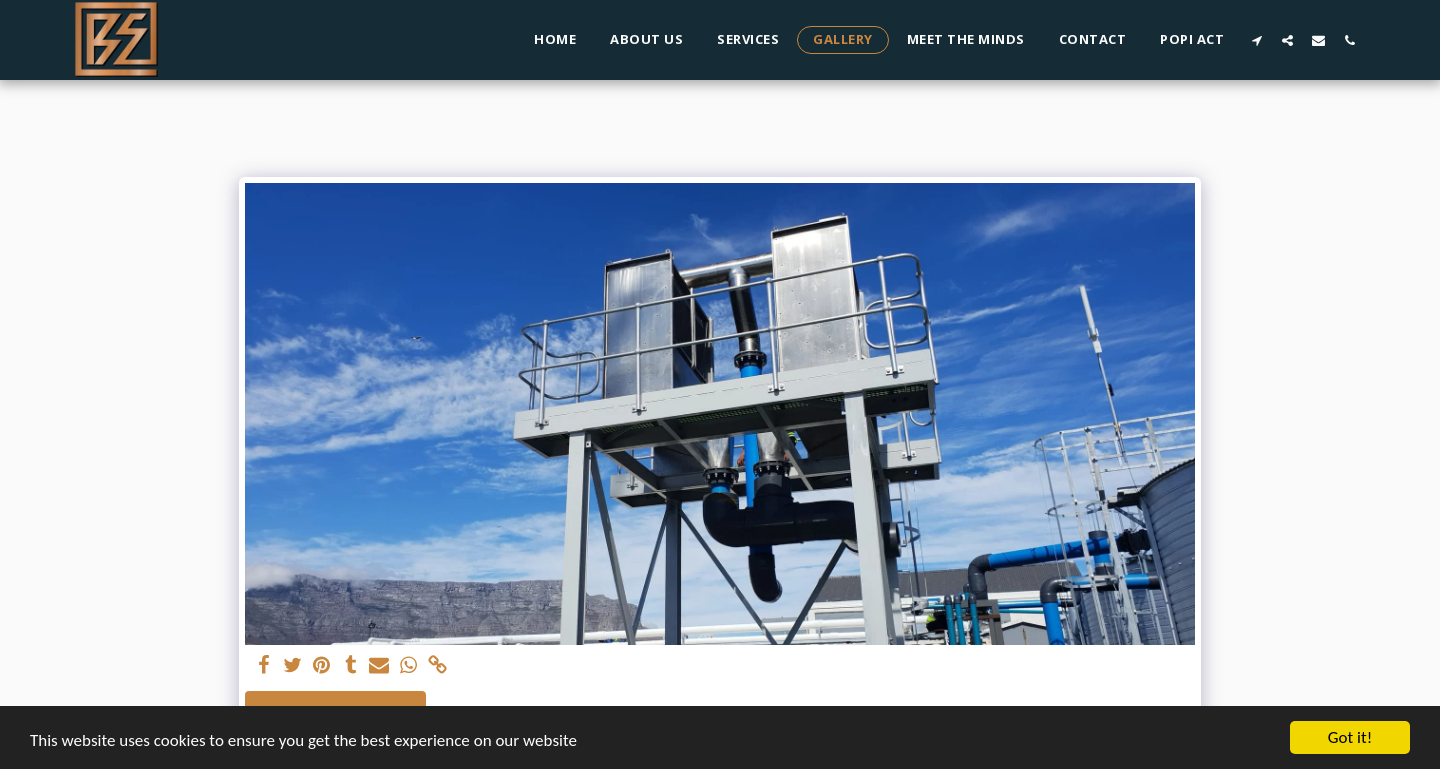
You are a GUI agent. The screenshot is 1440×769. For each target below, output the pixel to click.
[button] (1256, 40)
